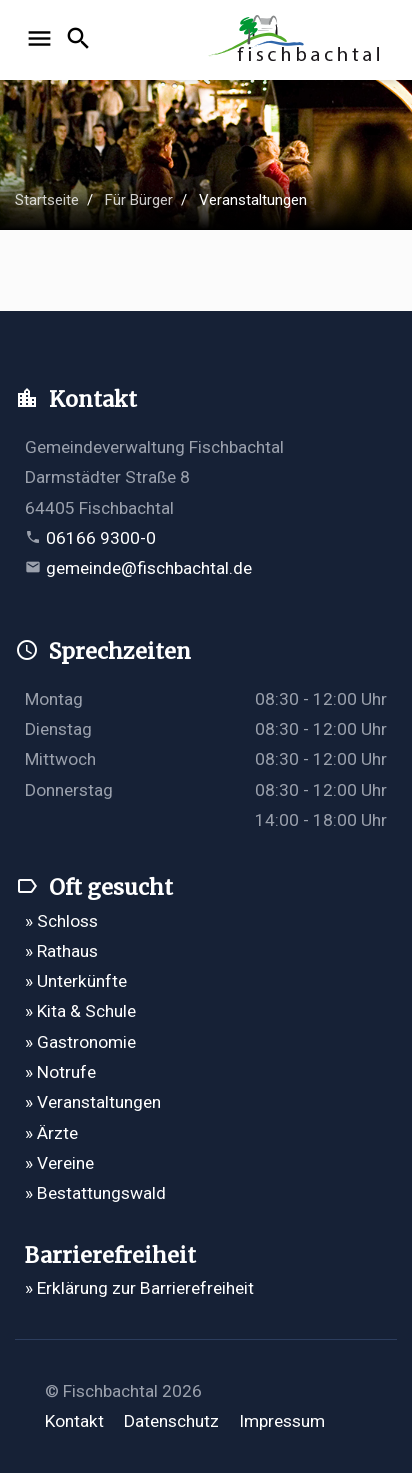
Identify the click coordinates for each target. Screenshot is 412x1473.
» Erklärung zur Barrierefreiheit (139, 1288)
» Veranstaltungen (93, 1102)
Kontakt (74, 1421)
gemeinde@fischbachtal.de (149, 568)
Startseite (47, 200)
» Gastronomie (80, 1042)
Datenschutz (171, 1421)
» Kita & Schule (80, 1011)
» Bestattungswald (95, 1193)
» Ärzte (51, 1133)
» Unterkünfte (76, 981)
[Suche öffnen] (81, 40)
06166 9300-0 (101, 538)
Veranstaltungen (253, 200)
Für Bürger (139, 200)
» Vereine (59, 1163)
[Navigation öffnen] (42, 40)
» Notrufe (60, 1072)
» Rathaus (61, 951)
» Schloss (61, 921)
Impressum (282, 1421)
